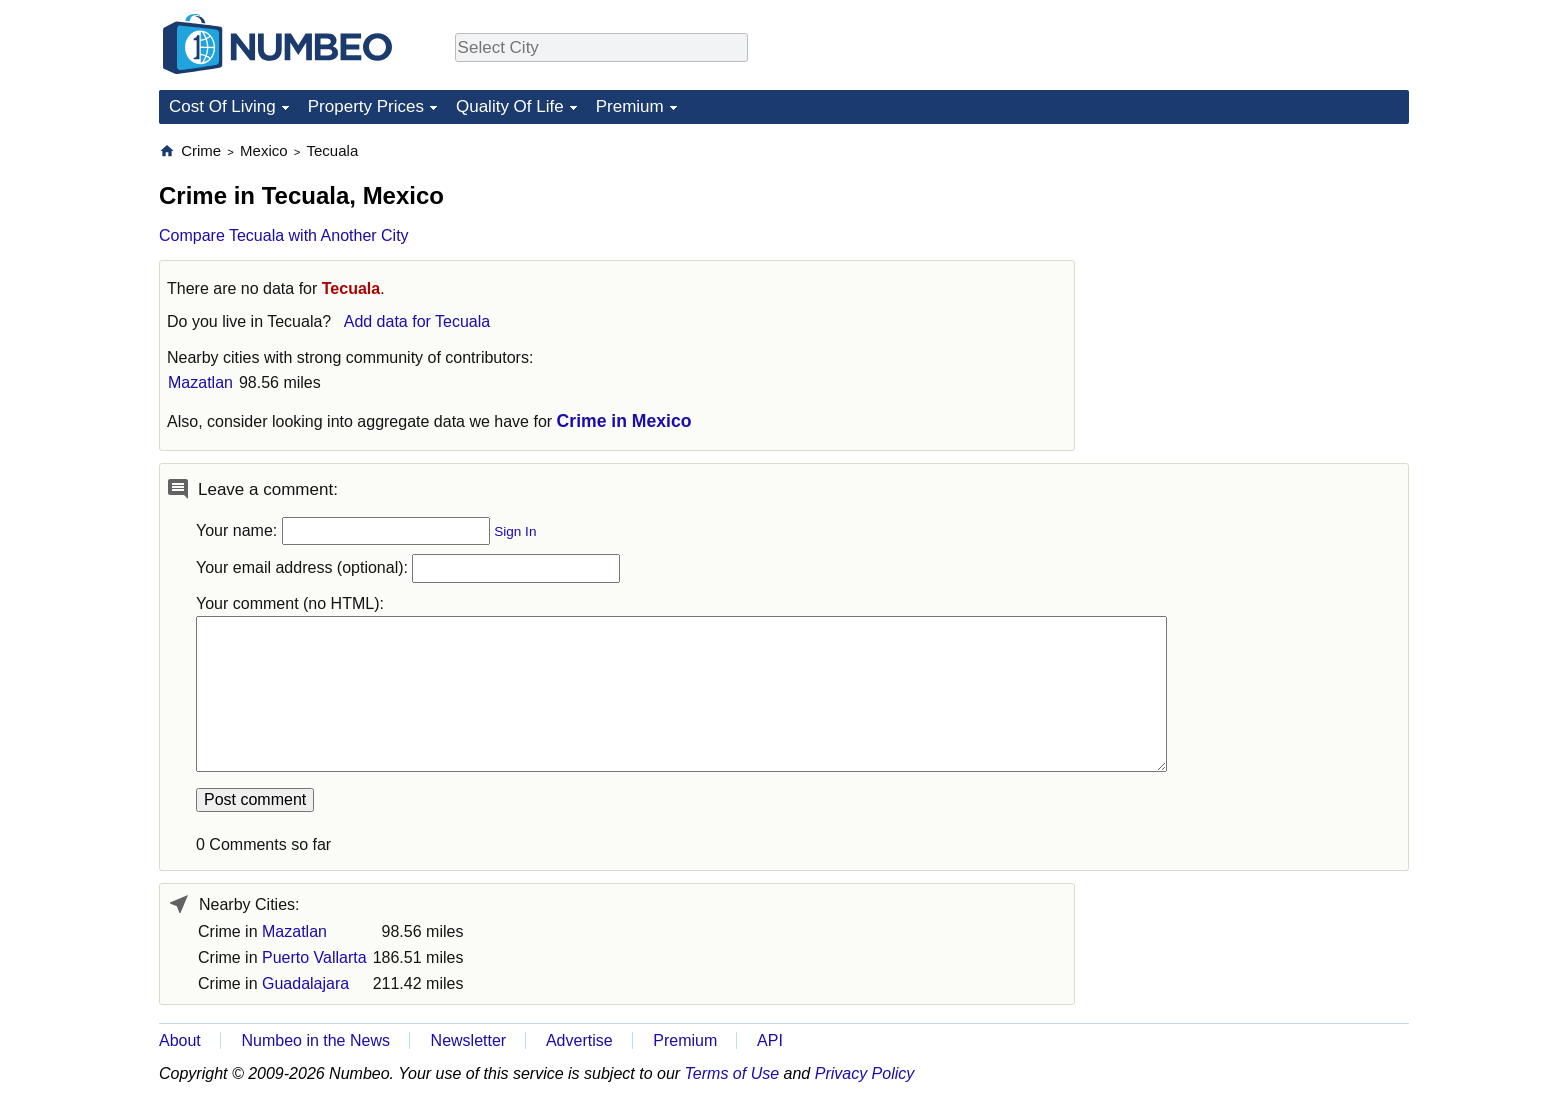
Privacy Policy (865, 1073)
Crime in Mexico (624, 421)
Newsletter (469, 1040)
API (770, 1040)
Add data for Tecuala (417, 321)
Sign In (515, 531)
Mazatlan (200, 382)
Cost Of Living (222, 106)
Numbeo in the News (315, 1040)
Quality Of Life (510, 106)
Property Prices (366, 106)
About (180, 1040)
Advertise (579, 1040)
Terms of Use (732, 1073)
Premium (630, 106)
